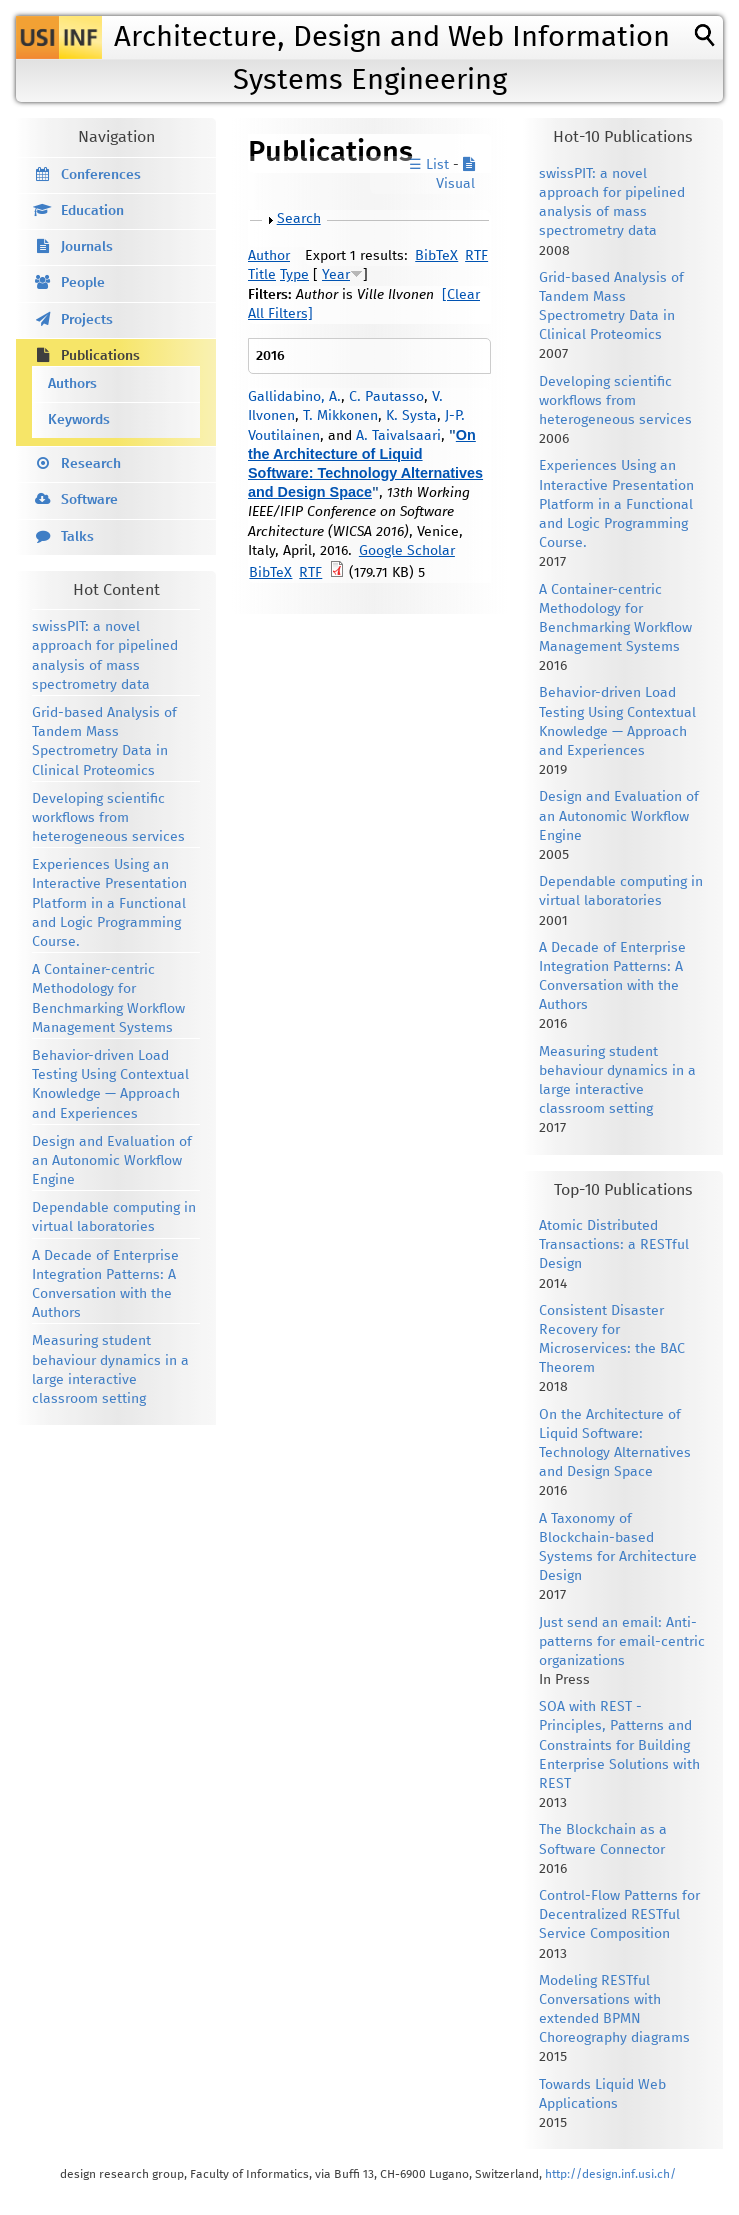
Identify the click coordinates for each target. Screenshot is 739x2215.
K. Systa (411, 416)
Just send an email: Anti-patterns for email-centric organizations (622, 1642)
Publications (100, 356)
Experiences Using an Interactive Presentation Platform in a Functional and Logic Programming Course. (109, 903)
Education (92, 211)
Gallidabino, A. (294, 397)
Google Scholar (407, 551)
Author (269, 256)
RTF (476, 256)
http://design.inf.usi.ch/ (610, 2174)
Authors (72, 384)
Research (91, 464)
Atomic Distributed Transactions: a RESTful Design (614, 1245)
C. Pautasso (386, 397)
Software (89, 500)
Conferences (101, 175)
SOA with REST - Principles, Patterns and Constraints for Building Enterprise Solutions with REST (619, 1745)
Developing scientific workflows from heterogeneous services (108, 818)
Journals (87, 247)
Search (299, 219)
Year (336, 275)
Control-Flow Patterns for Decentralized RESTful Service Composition (619, 1915)
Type (294, 275)
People (83, 283)
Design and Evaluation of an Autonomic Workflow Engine (112, 1161)
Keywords (79, 420)
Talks (77, 537)
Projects (87, 320)
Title (262, 275)
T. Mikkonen (340, 416)
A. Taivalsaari (398, 436)
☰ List (429, 165)
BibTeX (436, 256)
